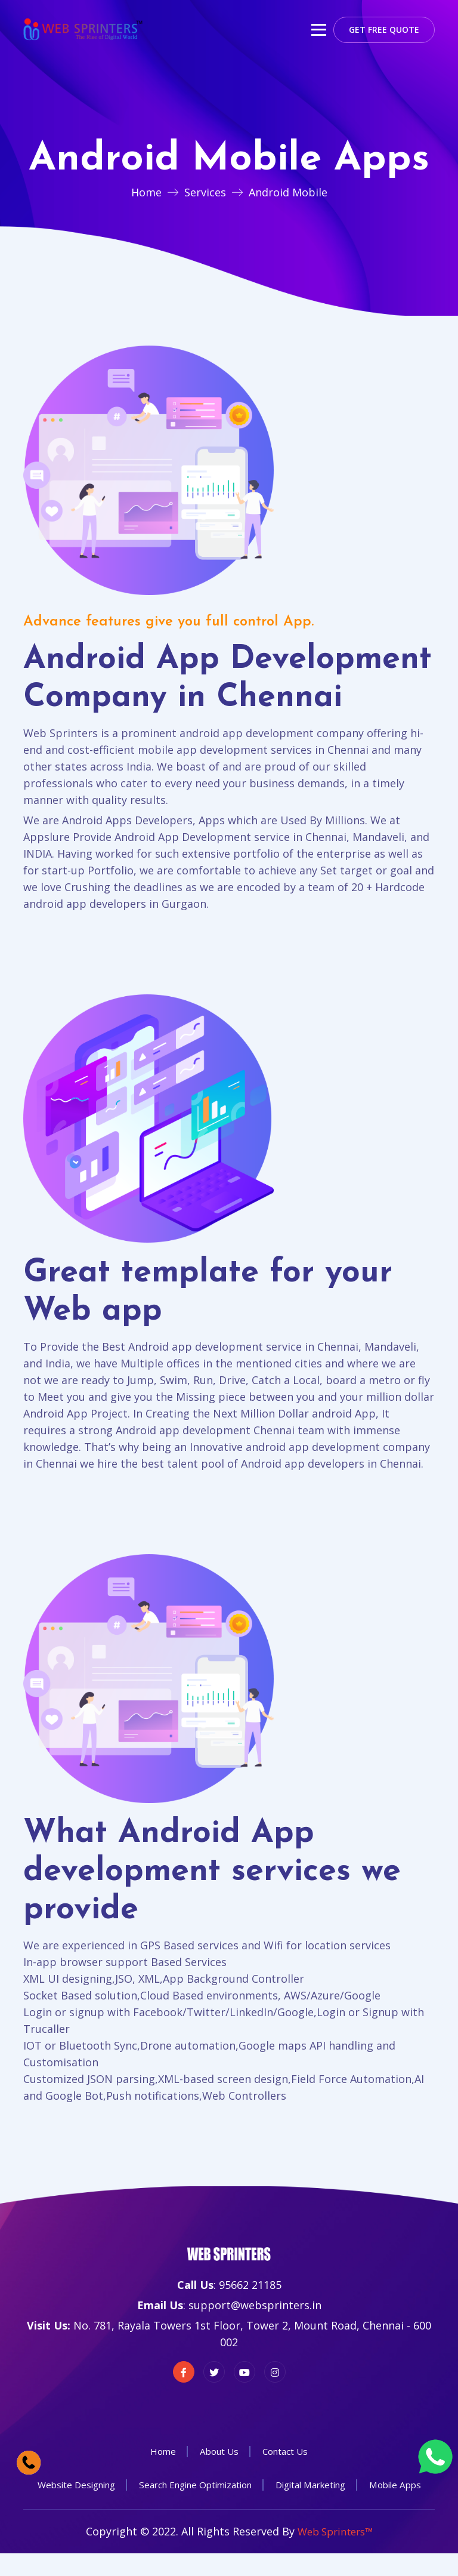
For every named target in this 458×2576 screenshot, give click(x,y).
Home (146, 192)
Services (205, 192)
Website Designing (103, 2484)
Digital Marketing (357, 2484)
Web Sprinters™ (334, 2554)
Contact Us (287, 2451)
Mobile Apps (229, 2508)
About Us (218, 2451)
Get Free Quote (384, 29)
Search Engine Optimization (232, 2484)
